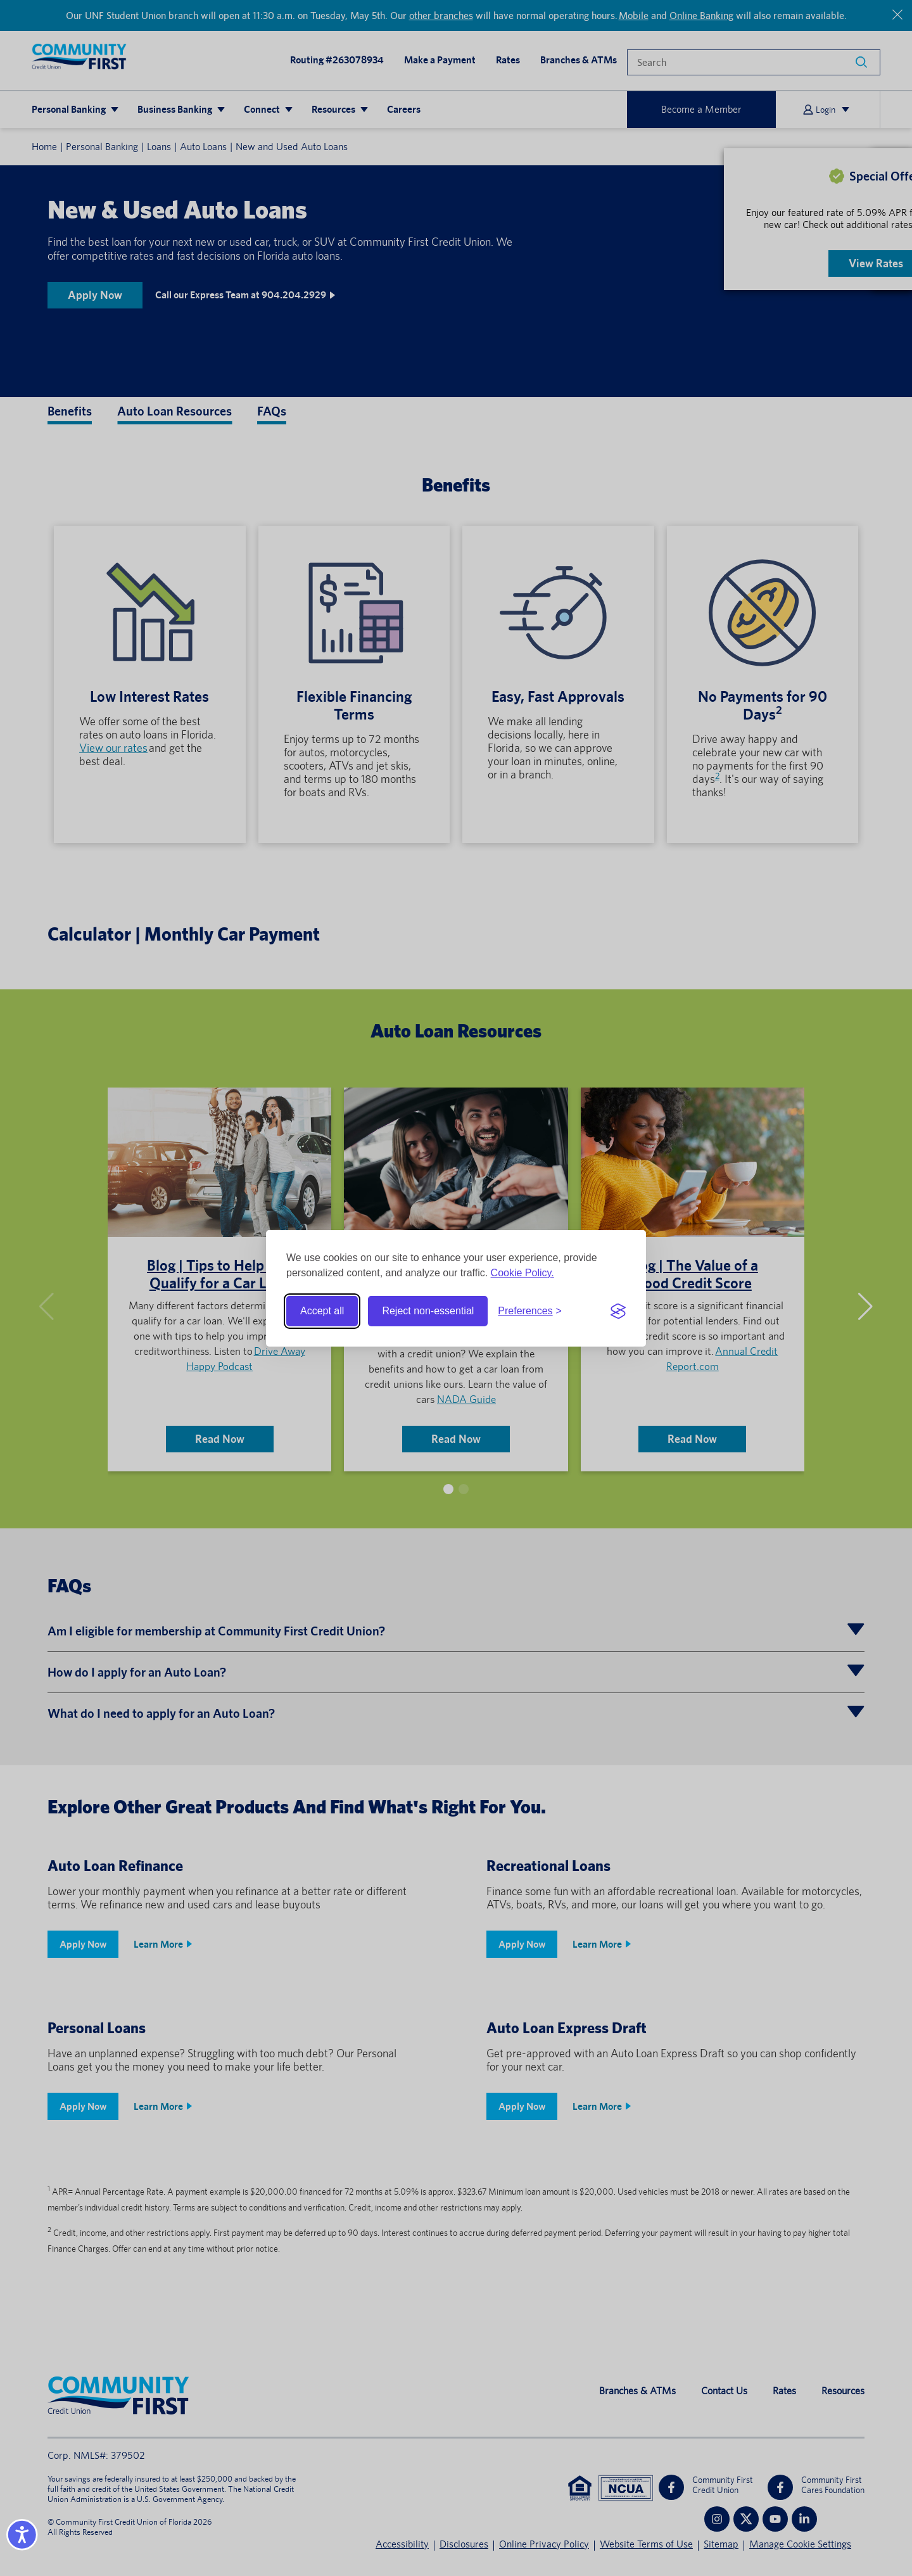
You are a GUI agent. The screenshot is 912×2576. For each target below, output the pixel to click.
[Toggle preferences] (530, 1311)
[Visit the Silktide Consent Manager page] (618, 1311)
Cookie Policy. (522, 1272)
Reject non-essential (428, 1310)
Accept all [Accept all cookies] (322, 1310)
